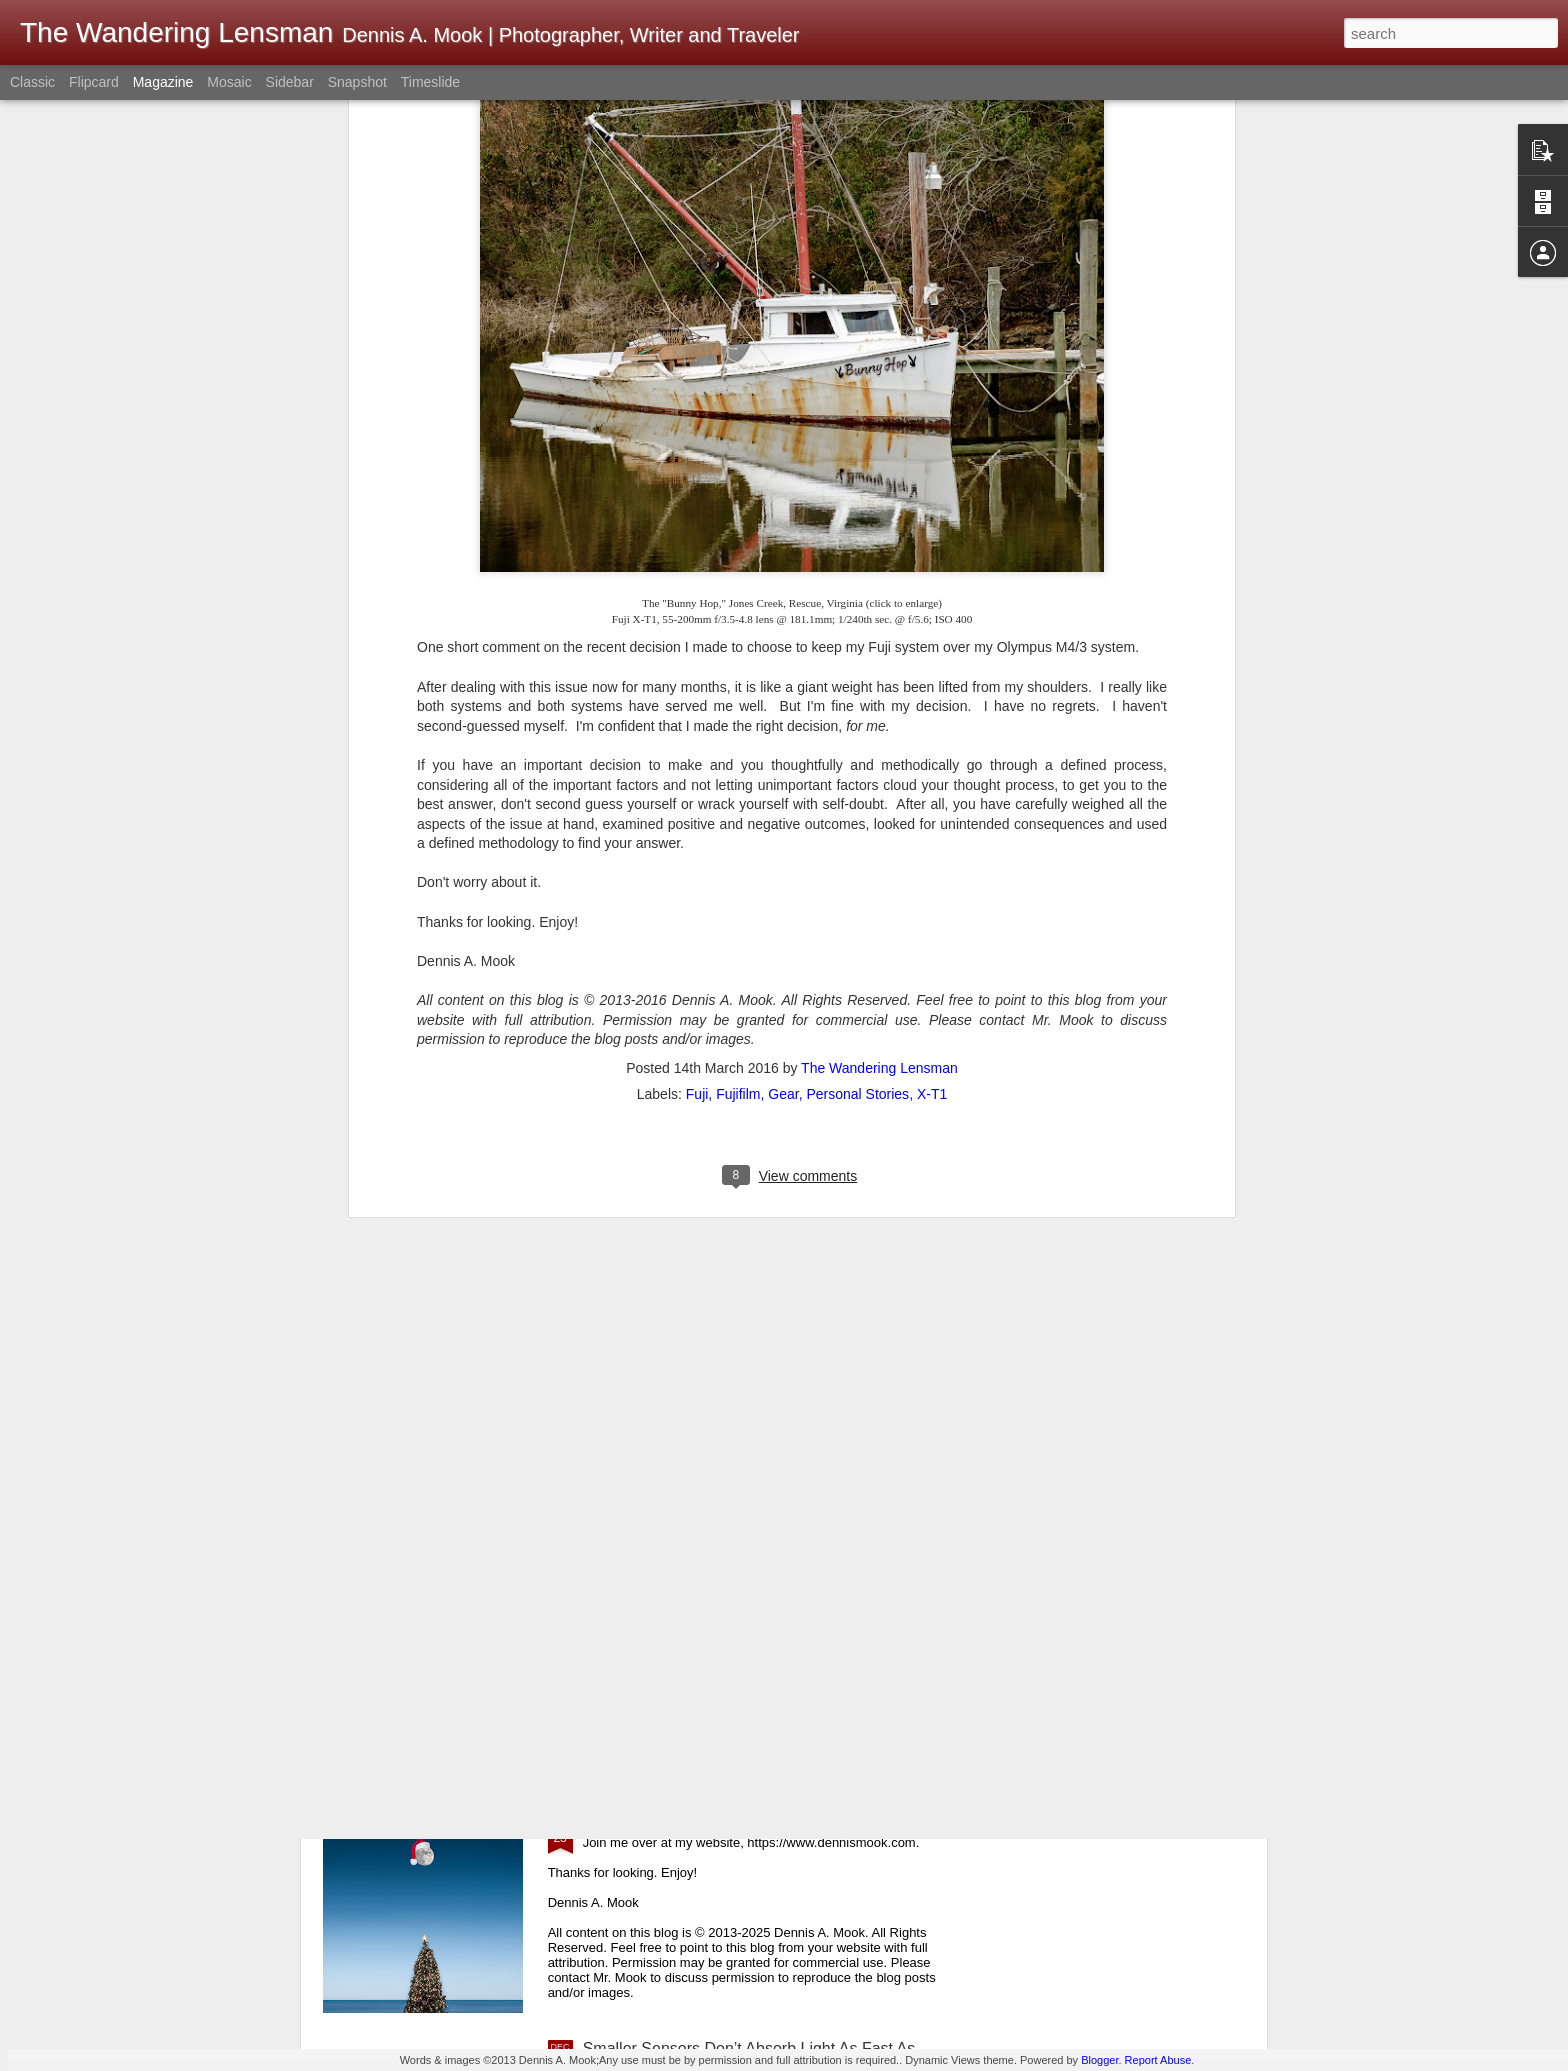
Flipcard (94, 82)
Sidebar (290, 82)
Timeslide (430, 82)
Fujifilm (738, 620)
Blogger (1099, 2060)
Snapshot (357, 82)
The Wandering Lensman (879, 594)
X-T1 (932, 620)
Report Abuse (1158, 2060)
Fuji (697, 620)
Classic (32, 82)
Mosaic (229, 82)
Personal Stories (857, 620)
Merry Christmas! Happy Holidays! (704, 1594)
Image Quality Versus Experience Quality (728, 1367)
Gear (783, 620)
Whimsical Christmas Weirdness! (700, 1821)
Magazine (163, 82)
